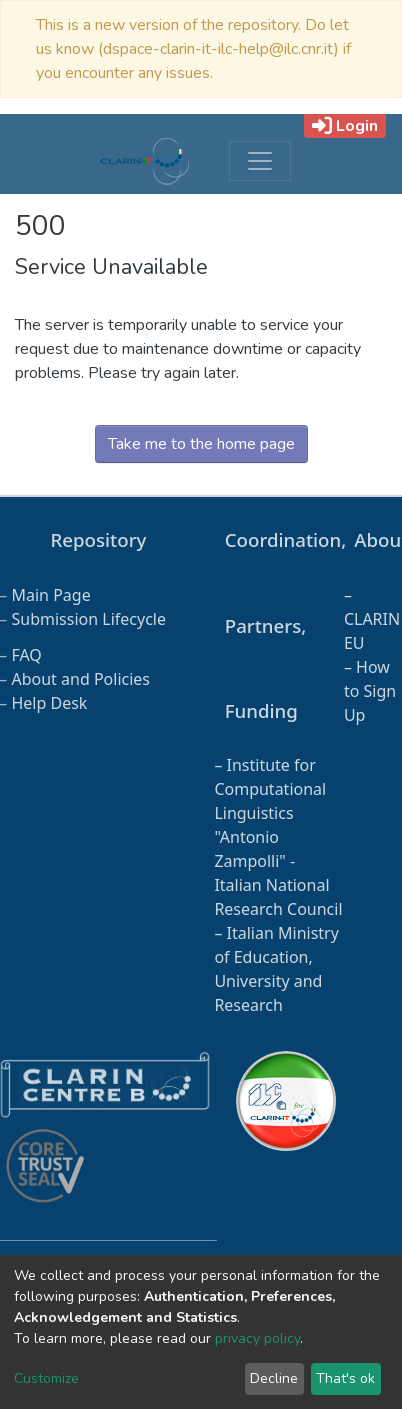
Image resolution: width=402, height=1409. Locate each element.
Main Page (50, 595)
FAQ (26, 655)
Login (345, 126)
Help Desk (49, 703)
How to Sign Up (370, 691)
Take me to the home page (201, 444)
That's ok (345, 1378)
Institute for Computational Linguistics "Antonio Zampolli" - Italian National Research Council (278, 837)
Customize (46, 1378)
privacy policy (257, 1338)
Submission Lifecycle (88, 619)
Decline (274, 1378)
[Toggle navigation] (260, 161)
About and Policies (80, 679)
